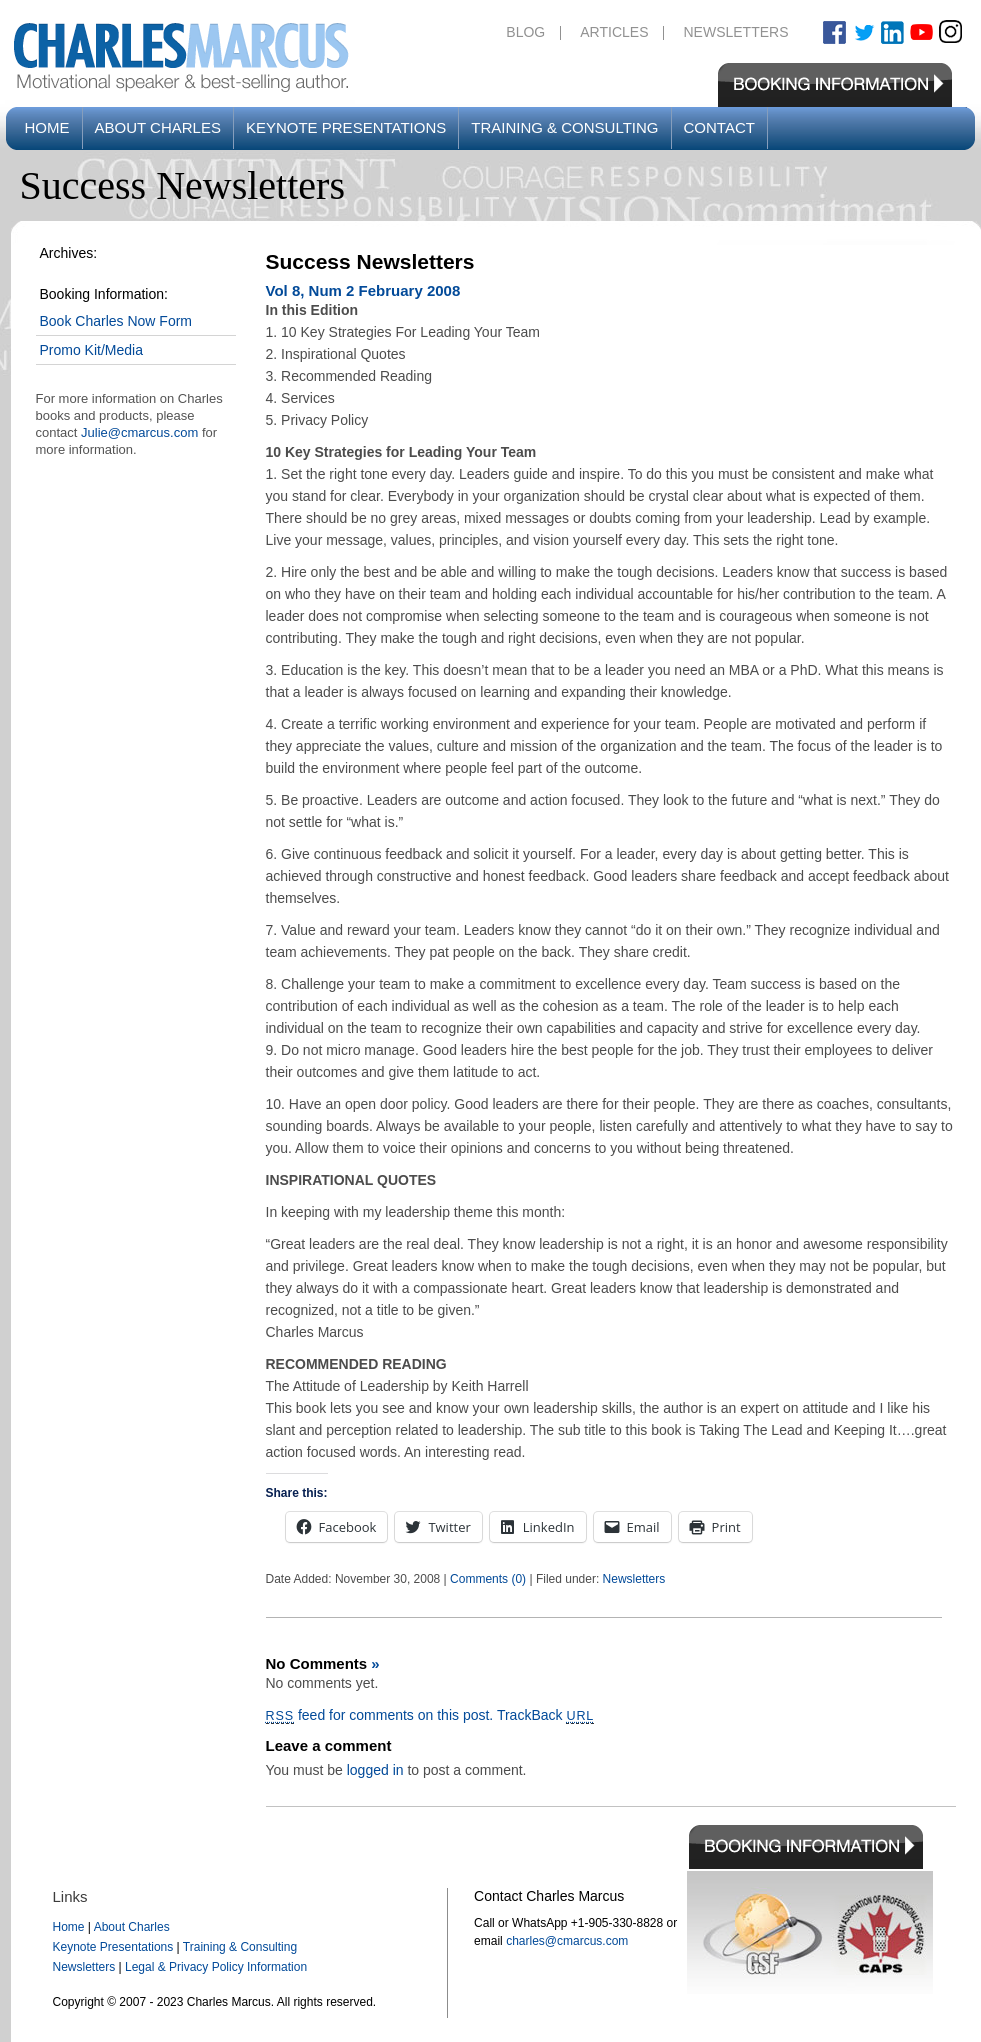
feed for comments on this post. (380, 1715)
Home (47, 127)
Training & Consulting (564, 127)
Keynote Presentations (346, 127)
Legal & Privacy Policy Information (216, 1967)
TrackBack (545, 1715)
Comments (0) (488, 1579)
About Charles (158, 127)
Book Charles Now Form (116, 321)
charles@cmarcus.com (567, 1941)
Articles (614, 32)
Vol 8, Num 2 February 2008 (363, 290)
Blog (525, 32)
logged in (375, 1770)
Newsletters (735, 32)
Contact (719, 127)
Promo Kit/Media (91, 350)
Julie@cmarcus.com (139, 432)
